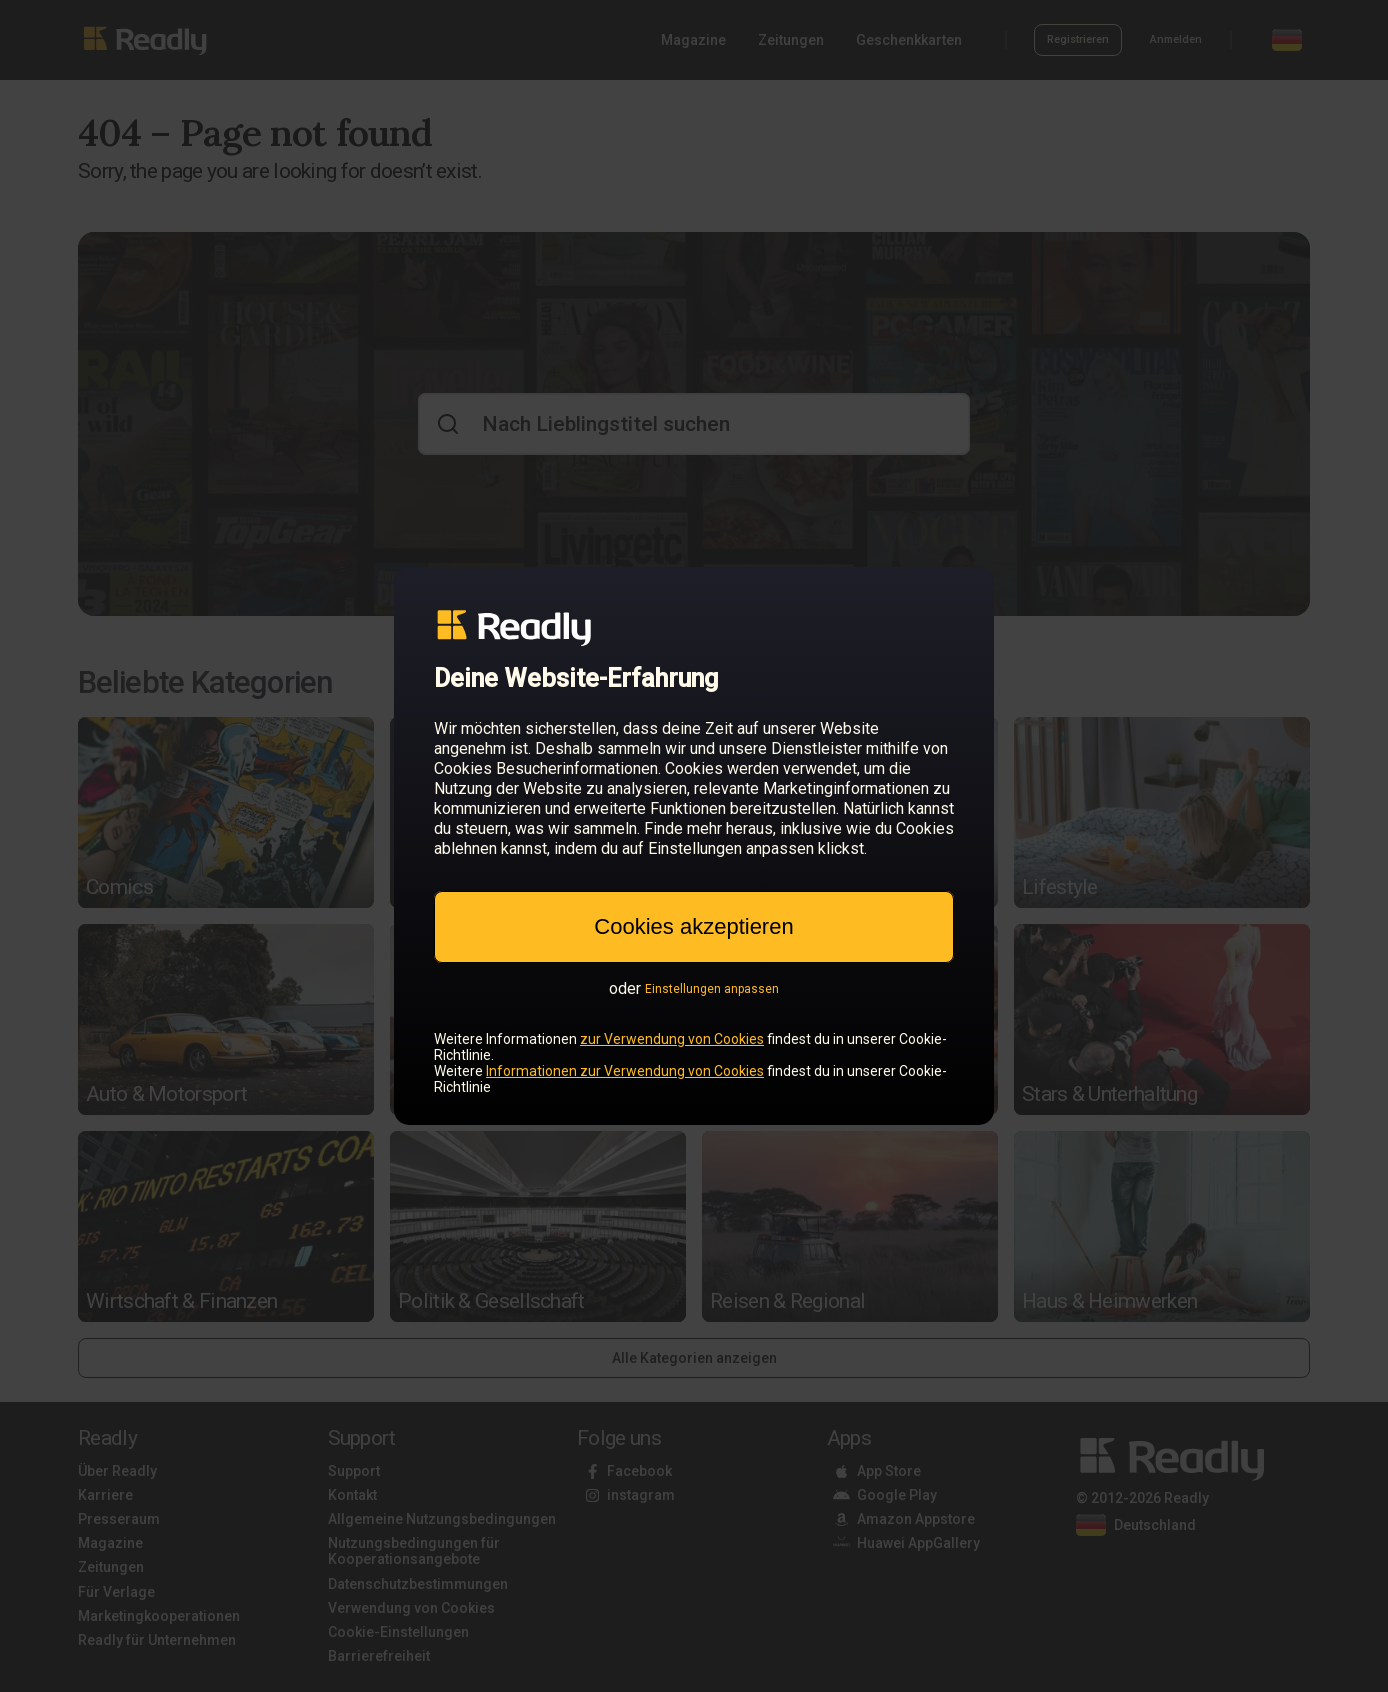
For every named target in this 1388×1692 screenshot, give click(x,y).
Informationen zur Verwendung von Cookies (625, 1071)
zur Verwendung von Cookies (672, 1039)
